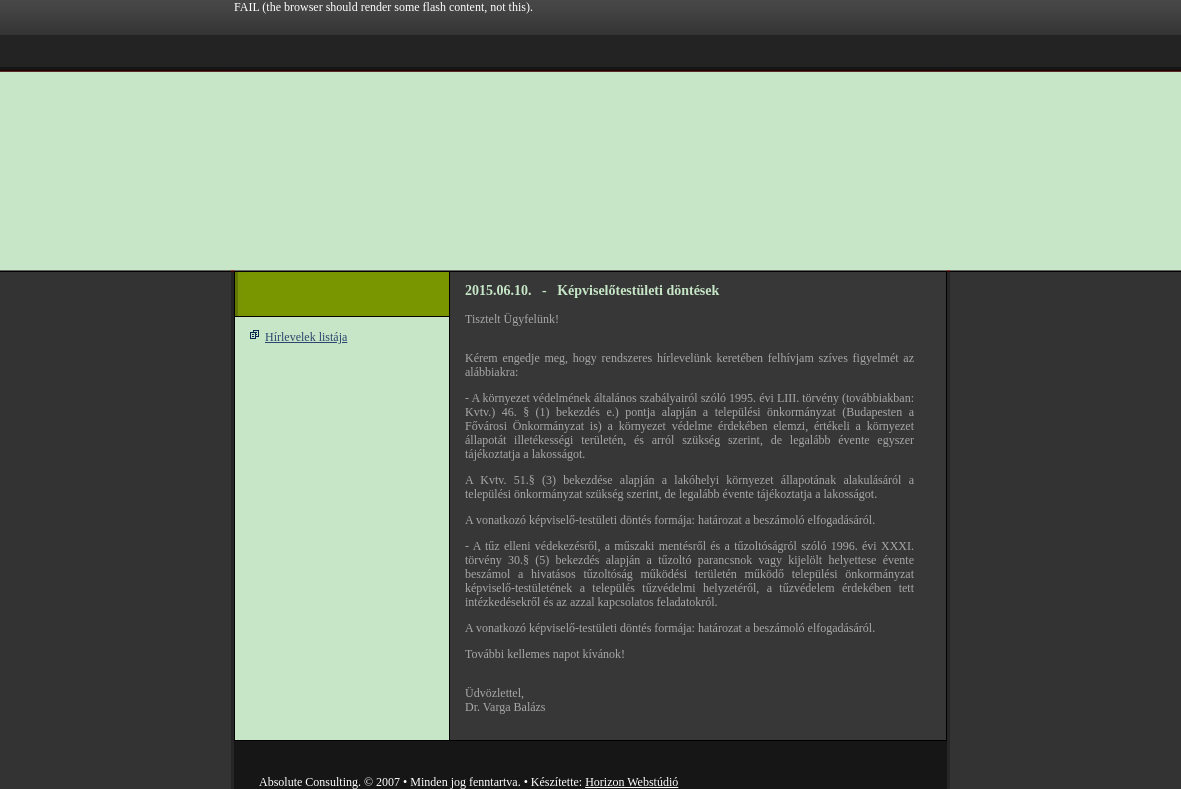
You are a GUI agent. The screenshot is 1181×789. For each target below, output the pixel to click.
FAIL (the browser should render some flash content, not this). (383, 7)
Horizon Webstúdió (631, 782)
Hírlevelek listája (306, 337)
